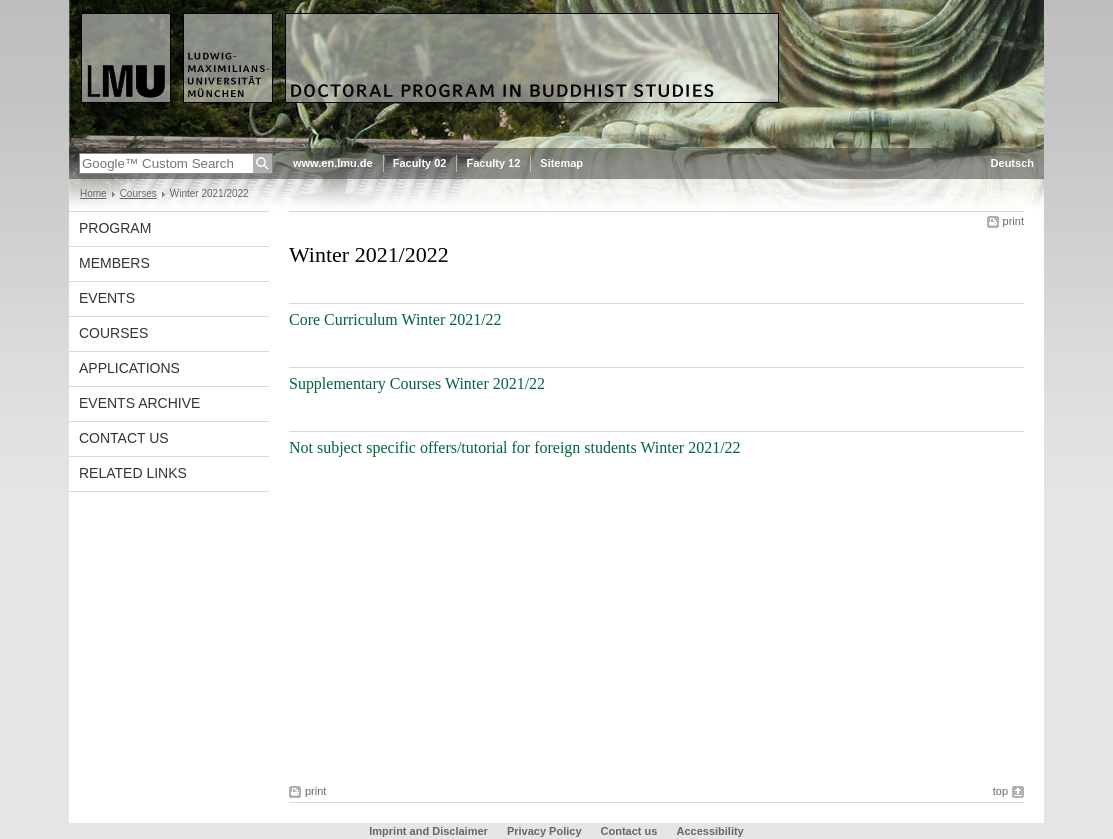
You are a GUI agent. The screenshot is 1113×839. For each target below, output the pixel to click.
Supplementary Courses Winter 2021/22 (417, 383)
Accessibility (709, 831)
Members (114, 263)
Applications (129, 368)
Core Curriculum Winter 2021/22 (395, 319)
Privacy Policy (544, 831)
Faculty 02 (420, 163)
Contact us (124, 438)
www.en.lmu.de (333, 163)
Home (93, 193)
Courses (138, 193)
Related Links (133, 473)
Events (107, 298)
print (1013, 221)
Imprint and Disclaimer (428, 831)
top (1000, 791)
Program (115, 228)
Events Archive (139, 403)
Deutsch (1012, 163)
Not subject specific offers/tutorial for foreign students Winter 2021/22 (515, 447)
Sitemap (561, 163)
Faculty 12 (493, 163)
